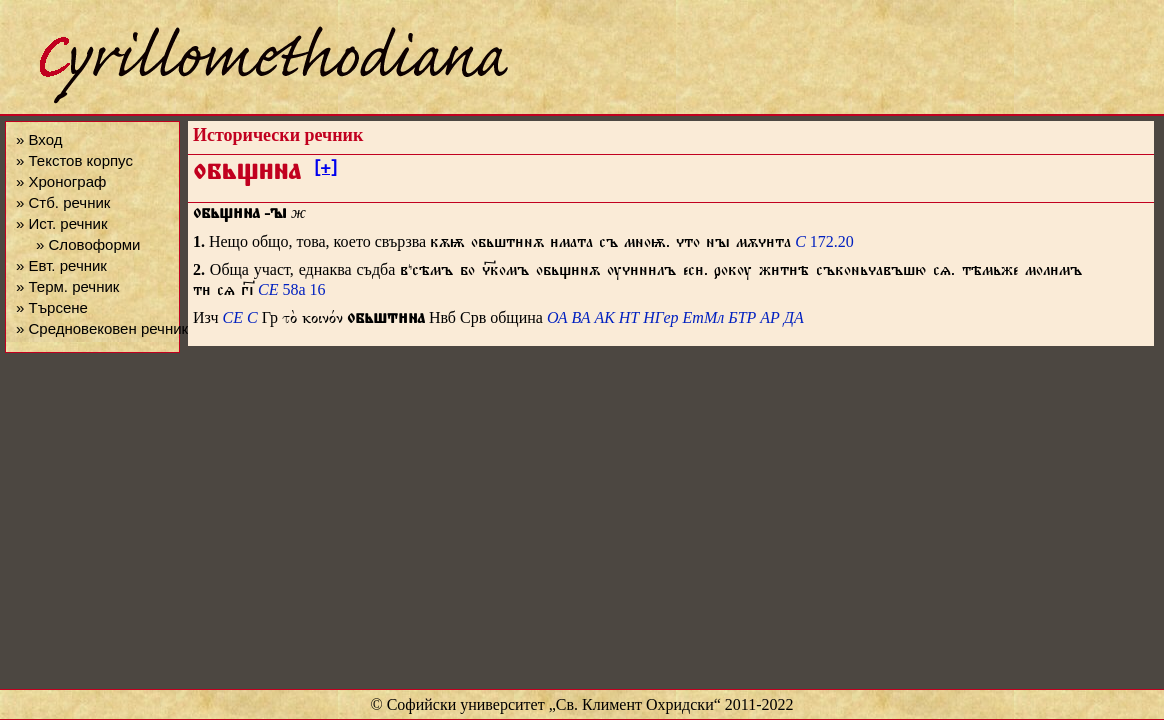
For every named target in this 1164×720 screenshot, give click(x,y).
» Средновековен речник (102, 328)
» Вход (39, 139)
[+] (325, 171)
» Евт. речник (61, 265)
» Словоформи (88, 244)
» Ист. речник (62, 223)
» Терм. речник (67, 286)
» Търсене (52, 307)
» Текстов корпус (74, 160)
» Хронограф (61, 181)
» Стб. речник (63, 202)
